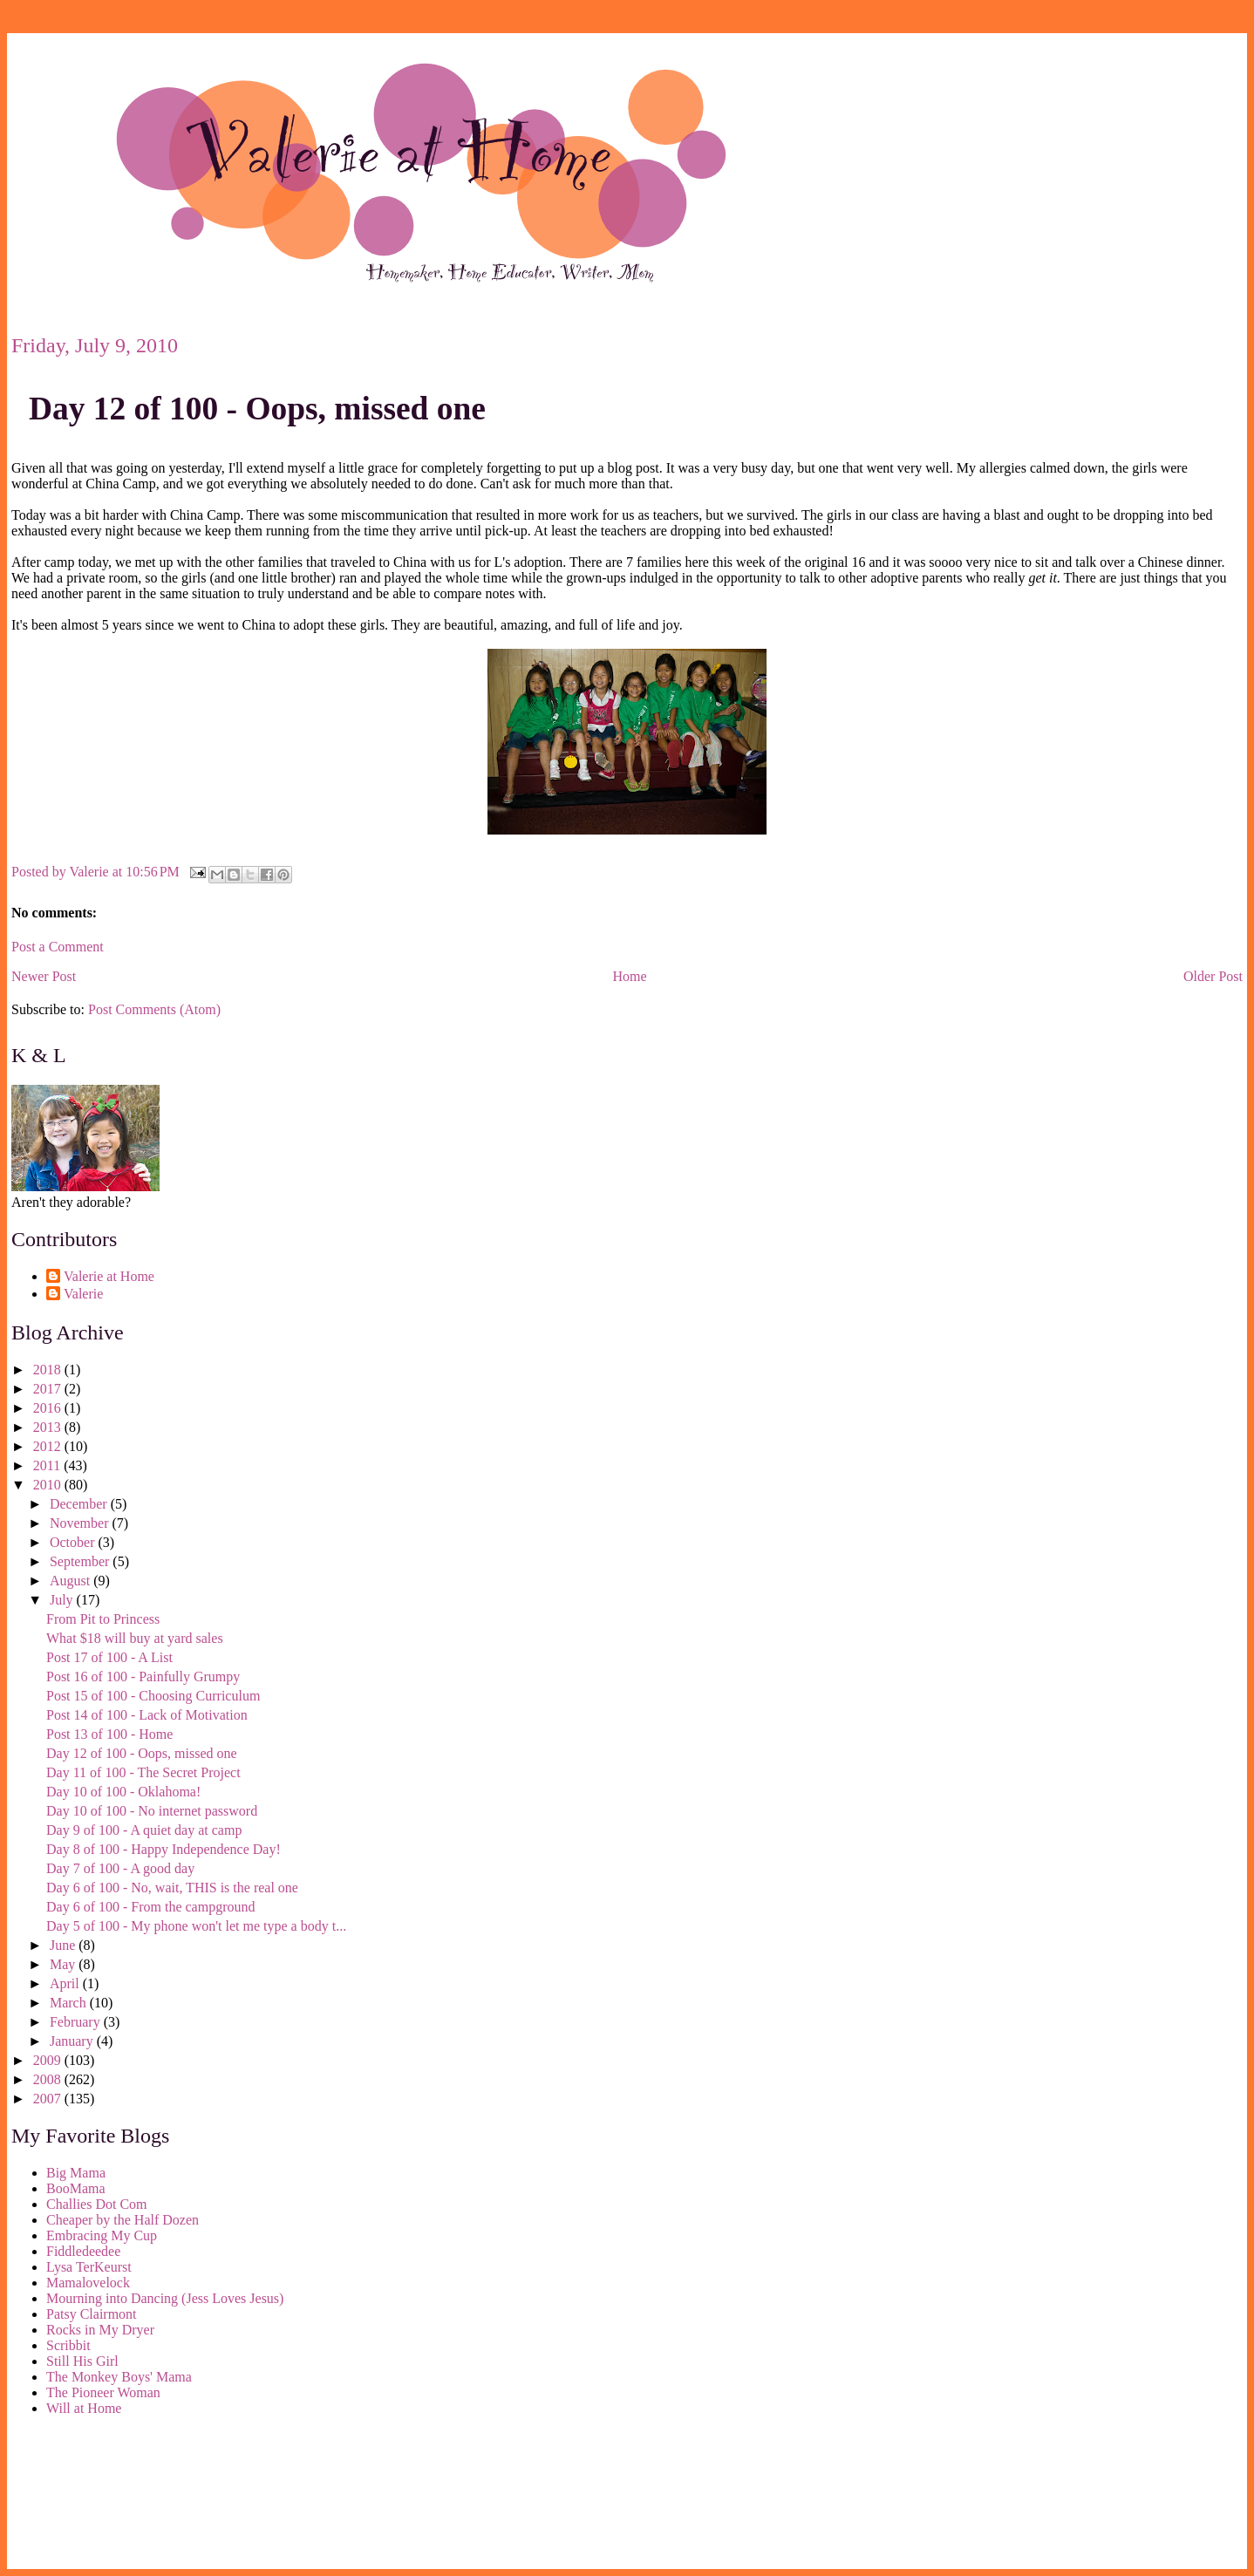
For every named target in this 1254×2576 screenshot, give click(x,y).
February (77, 2021)
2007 (49, 2098)
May (64, 1964)
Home (630, 976)
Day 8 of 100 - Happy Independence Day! (163, 1849)
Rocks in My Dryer (100, 2329)
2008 (49, 2079)
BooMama (76, 2188)
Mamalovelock (88, 2282)
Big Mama (76, 2172)
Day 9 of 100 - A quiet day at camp (144, 1830)
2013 (49, 1427)
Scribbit (68, 2345)
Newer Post (43, 976)
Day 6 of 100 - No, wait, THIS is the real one (172, 1887)
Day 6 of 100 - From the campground (151, 1906)
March (70, 2002)
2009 (49, 2060)
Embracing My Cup (101, 2235)
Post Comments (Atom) (154, 1009)
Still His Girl (82, 2361)
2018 (49, 1369)
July (63, 1599)
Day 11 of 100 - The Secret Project (143, 1772)
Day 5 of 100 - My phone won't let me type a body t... (196, 1925)
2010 (49, 1484)
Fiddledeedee (83, 2251)
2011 (48, 1465)
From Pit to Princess (103, 1619)
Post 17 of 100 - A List (109, 1657)
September (81, 1561)
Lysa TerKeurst (89, 2266)
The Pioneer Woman (103, 2392)
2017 (49, 1388)
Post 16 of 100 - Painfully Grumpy (143, 1676)
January (73, 2041)
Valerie (83, 1293)
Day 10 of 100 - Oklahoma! (123, 1791)
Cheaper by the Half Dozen (122, 2219)
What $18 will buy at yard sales (134, 1638)
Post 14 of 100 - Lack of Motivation (147, 1714)
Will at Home (83, 2408)
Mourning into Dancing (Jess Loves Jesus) (164, 2298)
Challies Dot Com (96, 2204)
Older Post (1213, 976)
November (81, 1523)
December (80, 1503)
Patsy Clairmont (91, 2314)
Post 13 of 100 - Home (109, 1734)
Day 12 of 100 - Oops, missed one (257, 408)
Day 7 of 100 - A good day (120, 1868)
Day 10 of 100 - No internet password (151, 1810)
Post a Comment (57, 946)
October (74, 1542)
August (71, 1580)
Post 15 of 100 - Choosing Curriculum (153, 1695)
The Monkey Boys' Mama (119, 2376)
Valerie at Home (109, 1276)
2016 (49, 1407)
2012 (49, 1446)
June (64, 1945)
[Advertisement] (89, 2495)
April (66, 1983)
